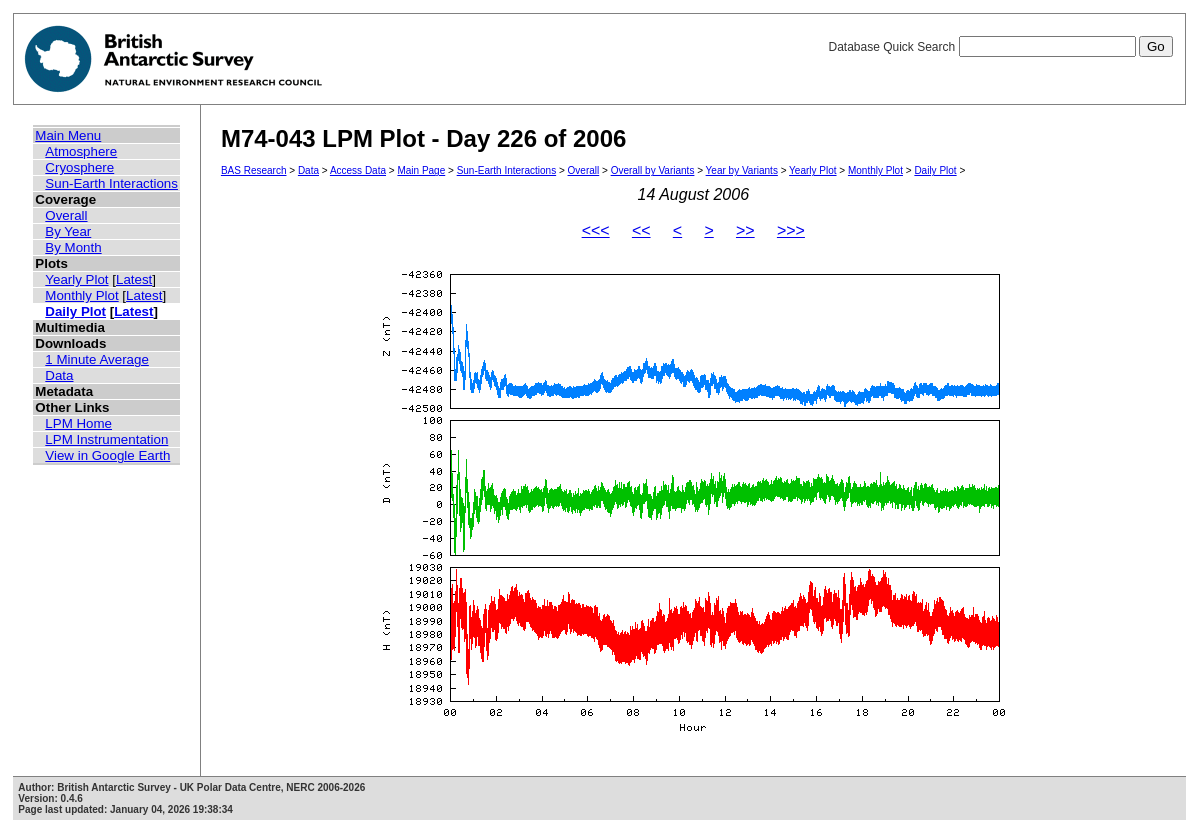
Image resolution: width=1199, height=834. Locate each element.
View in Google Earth (107, 455)
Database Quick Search (1000, 47)
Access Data (358, 170)
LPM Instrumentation (106, 439)
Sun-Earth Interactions (111, 183)
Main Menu (68, 135)
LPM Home (78, 423)
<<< (596, 230)
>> (745, 230)
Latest (134, 279)
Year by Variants (742, 170)
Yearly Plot (76, 279)
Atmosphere (81, 151)
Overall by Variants (653, 170)
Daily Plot (75, 311)
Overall (66, 215)
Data (59, 375)
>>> (791, 230)
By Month (73, 247)
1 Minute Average (97, 359)
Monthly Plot (81, 295)
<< (641, 230)
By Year (68, 231)
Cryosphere (79, 167)
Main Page (421, 170)
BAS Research (254, 170)
